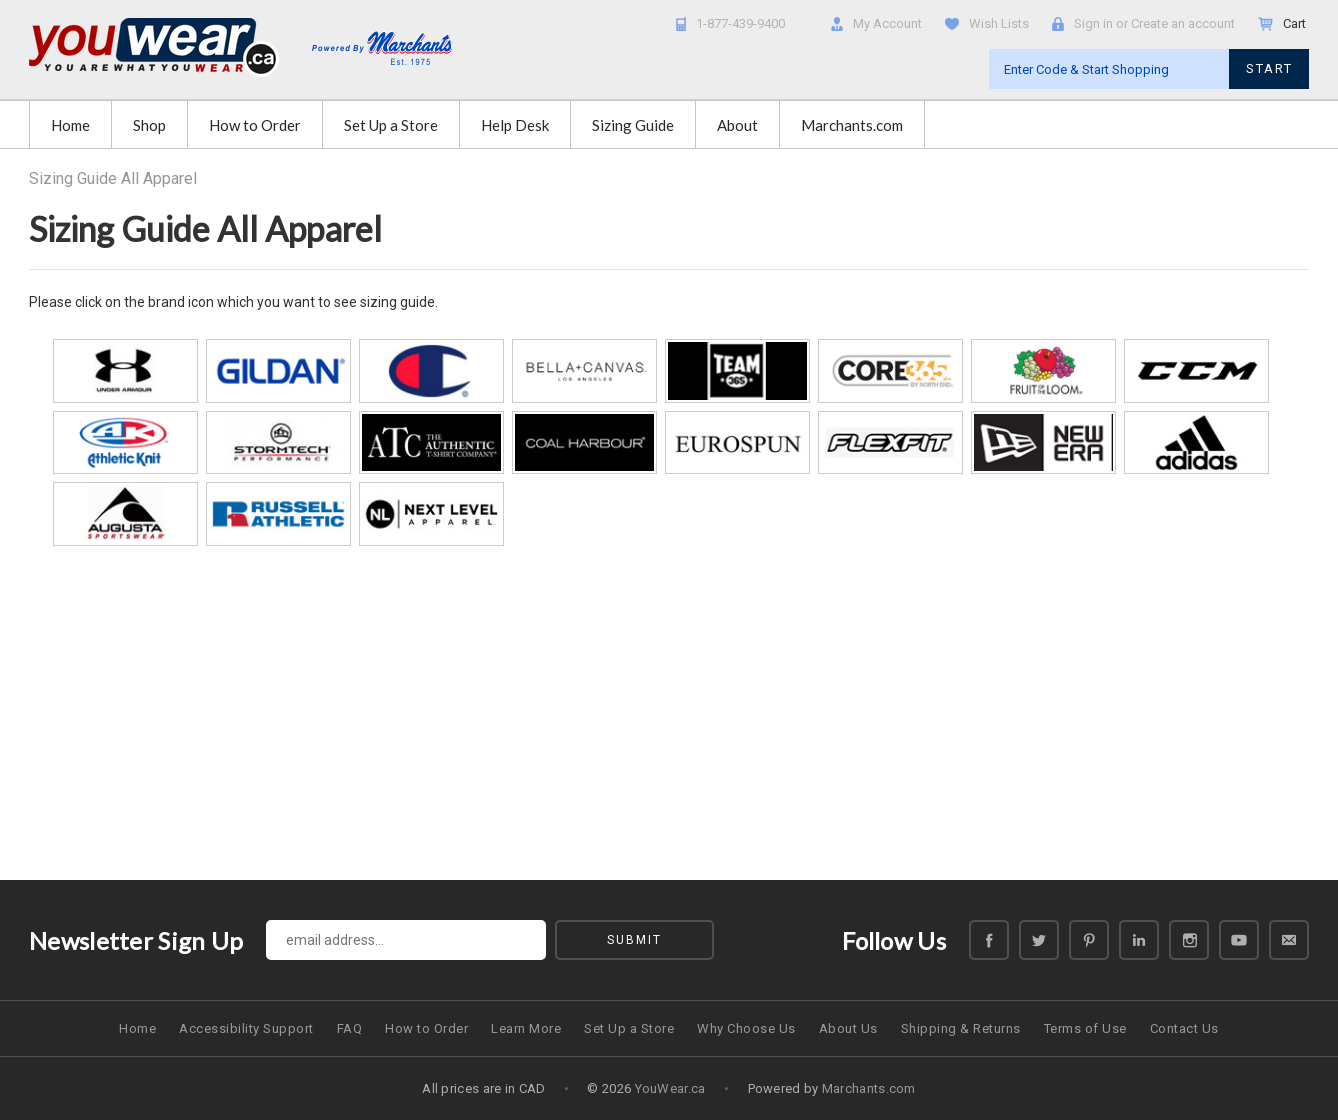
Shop (149, 125)
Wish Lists (999, 23)
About (737, 125)
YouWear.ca (670, 1088)
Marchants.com (852, 125)
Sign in (1093, 23)
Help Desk (515, 125)
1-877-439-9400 (740, 23)
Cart (1296, 23)
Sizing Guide (633, 125)
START (1269, 68)
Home (70, 125)
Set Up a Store (391, 125)
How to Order (255, 125)
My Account (887, 23)
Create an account (1183, 23)
